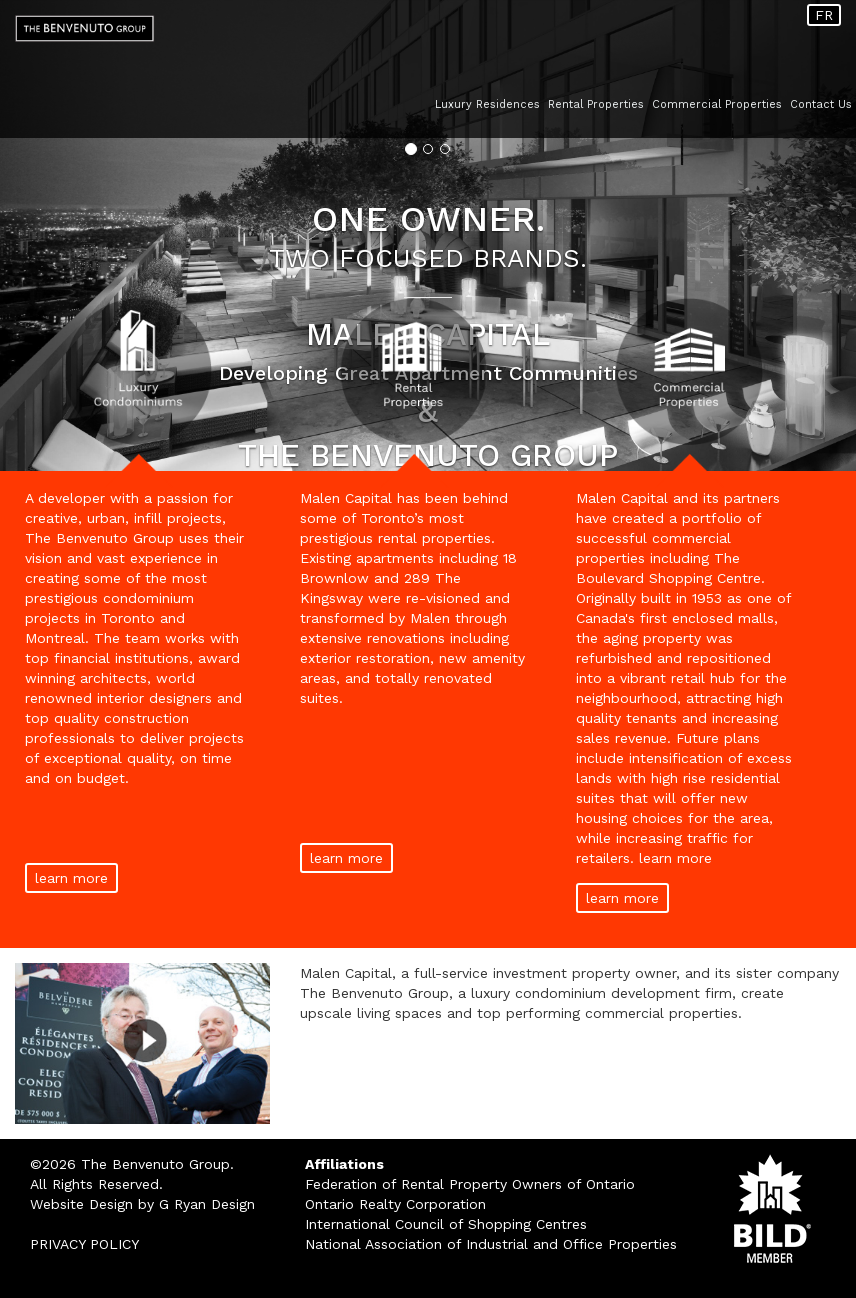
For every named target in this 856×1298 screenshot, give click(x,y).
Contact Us (821, 104)
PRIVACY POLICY (84, 1244)
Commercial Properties (717, 104)
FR (824, 15)
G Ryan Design (207, 1204)
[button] (64, 235)
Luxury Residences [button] (487, 104)
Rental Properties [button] (596, 104)
